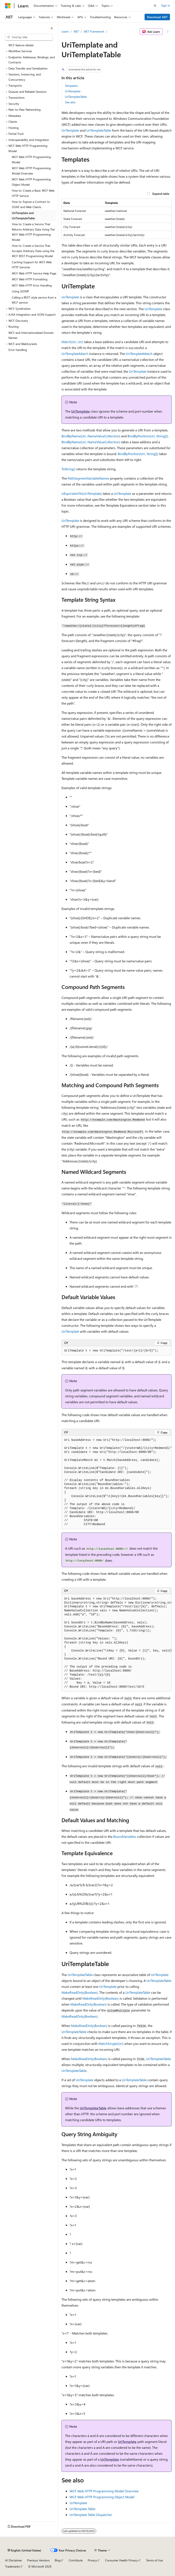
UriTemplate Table (82, 2508)
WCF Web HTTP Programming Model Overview (104, 2491)
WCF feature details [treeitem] (21, 45)
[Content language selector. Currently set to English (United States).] (24, 2550)
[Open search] (155, 6)
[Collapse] (51, 28)
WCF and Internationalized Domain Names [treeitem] (31, 335)
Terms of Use (154, 2560)
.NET (76, 31)
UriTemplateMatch (75, 353)
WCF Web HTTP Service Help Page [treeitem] (34, 273)
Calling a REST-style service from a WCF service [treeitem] (34, 300)
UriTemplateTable (76, 97)
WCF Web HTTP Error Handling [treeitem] (32, 285)
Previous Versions (38, 2560)
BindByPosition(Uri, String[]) (147, 436)
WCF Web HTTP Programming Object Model (102, 2497)
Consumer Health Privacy (121, 2560)
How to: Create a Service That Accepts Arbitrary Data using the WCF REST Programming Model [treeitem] (33, 251)
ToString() (68, 469)
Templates (71, 86)
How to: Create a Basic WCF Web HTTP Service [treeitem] (33, 193)
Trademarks (12, 2566)
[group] (117, 1482)
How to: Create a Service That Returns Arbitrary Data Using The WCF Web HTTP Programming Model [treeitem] (33, 232)
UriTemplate (72, 91)
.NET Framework (93, 31)
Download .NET (157, 17)
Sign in (165, 5)
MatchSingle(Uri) (110, 2043)
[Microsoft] (8, 5)
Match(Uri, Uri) (72, 342)
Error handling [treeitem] (17, 350)
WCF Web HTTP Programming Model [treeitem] (31, 159)
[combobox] (29, 37)
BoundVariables (124, 1836)
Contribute (76, 2560)
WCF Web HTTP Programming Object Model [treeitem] (31, 182)
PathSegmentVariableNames (88, 478)
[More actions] (168, 31)
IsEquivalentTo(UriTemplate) (82, 493)
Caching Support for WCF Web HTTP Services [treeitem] (32, 264)
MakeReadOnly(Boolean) (80, 1992)
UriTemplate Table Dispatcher (91, 2514)
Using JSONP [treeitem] (20, 291)
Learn (65, 31)
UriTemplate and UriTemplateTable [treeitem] (23, 215)
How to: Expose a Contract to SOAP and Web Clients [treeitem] (31, 204)
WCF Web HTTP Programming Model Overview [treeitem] (31, 170)
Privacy (92, 2560)
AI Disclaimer (13, 2560)
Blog (57, 2560)
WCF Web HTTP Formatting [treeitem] (29, 279)
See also (70, 102)
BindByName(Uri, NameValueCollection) (91, 436)
